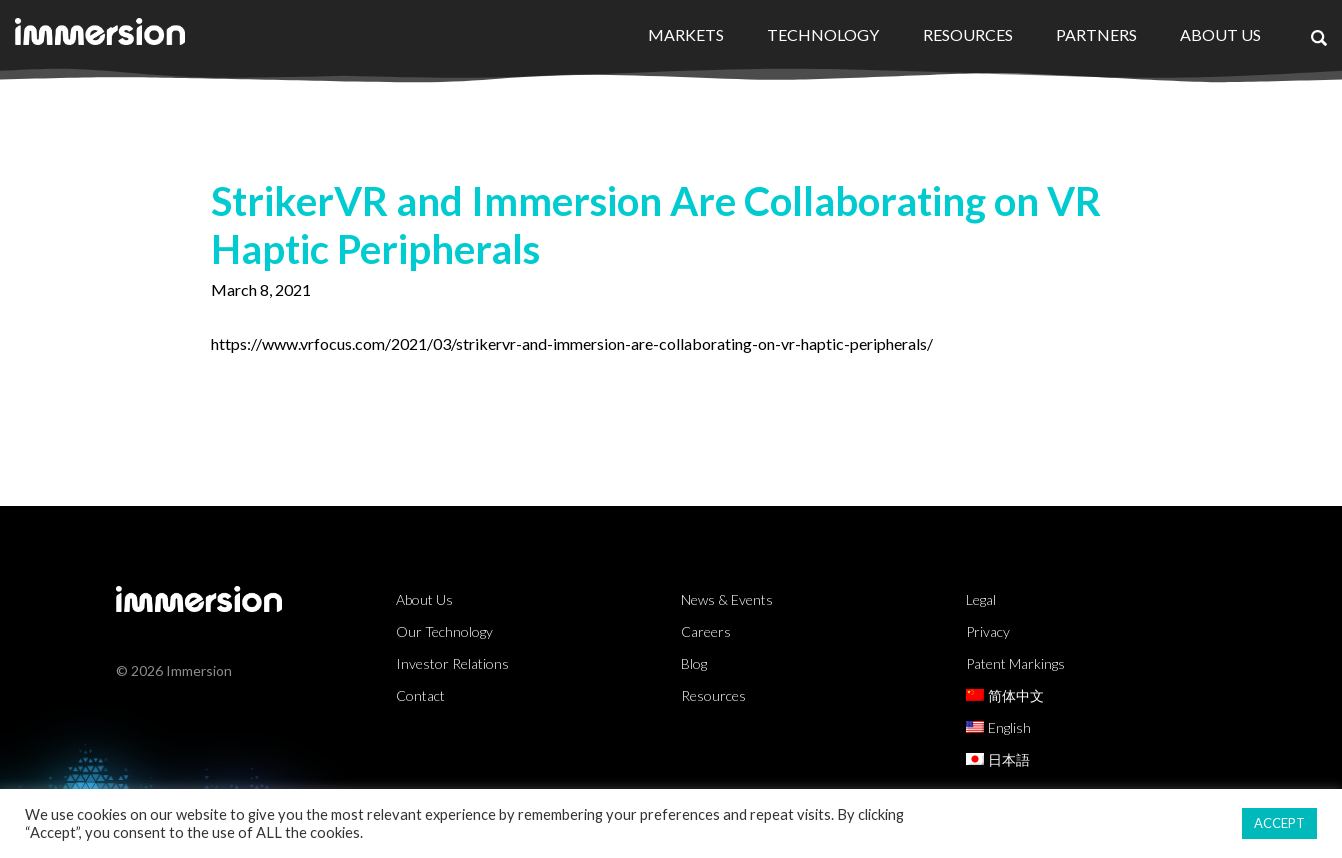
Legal (981, 599)
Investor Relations (452, 663)
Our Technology (444, 631)
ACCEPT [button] (1279, 823)
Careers (706, 631)
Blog (694, 663)
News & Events (727, 599)
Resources (968, 34)
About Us (1220, 34)
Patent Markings (1015, 663)
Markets (686, 34)
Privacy (988, 631)
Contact (420, 695)
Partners (1096, 34)
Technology (823, 34)
